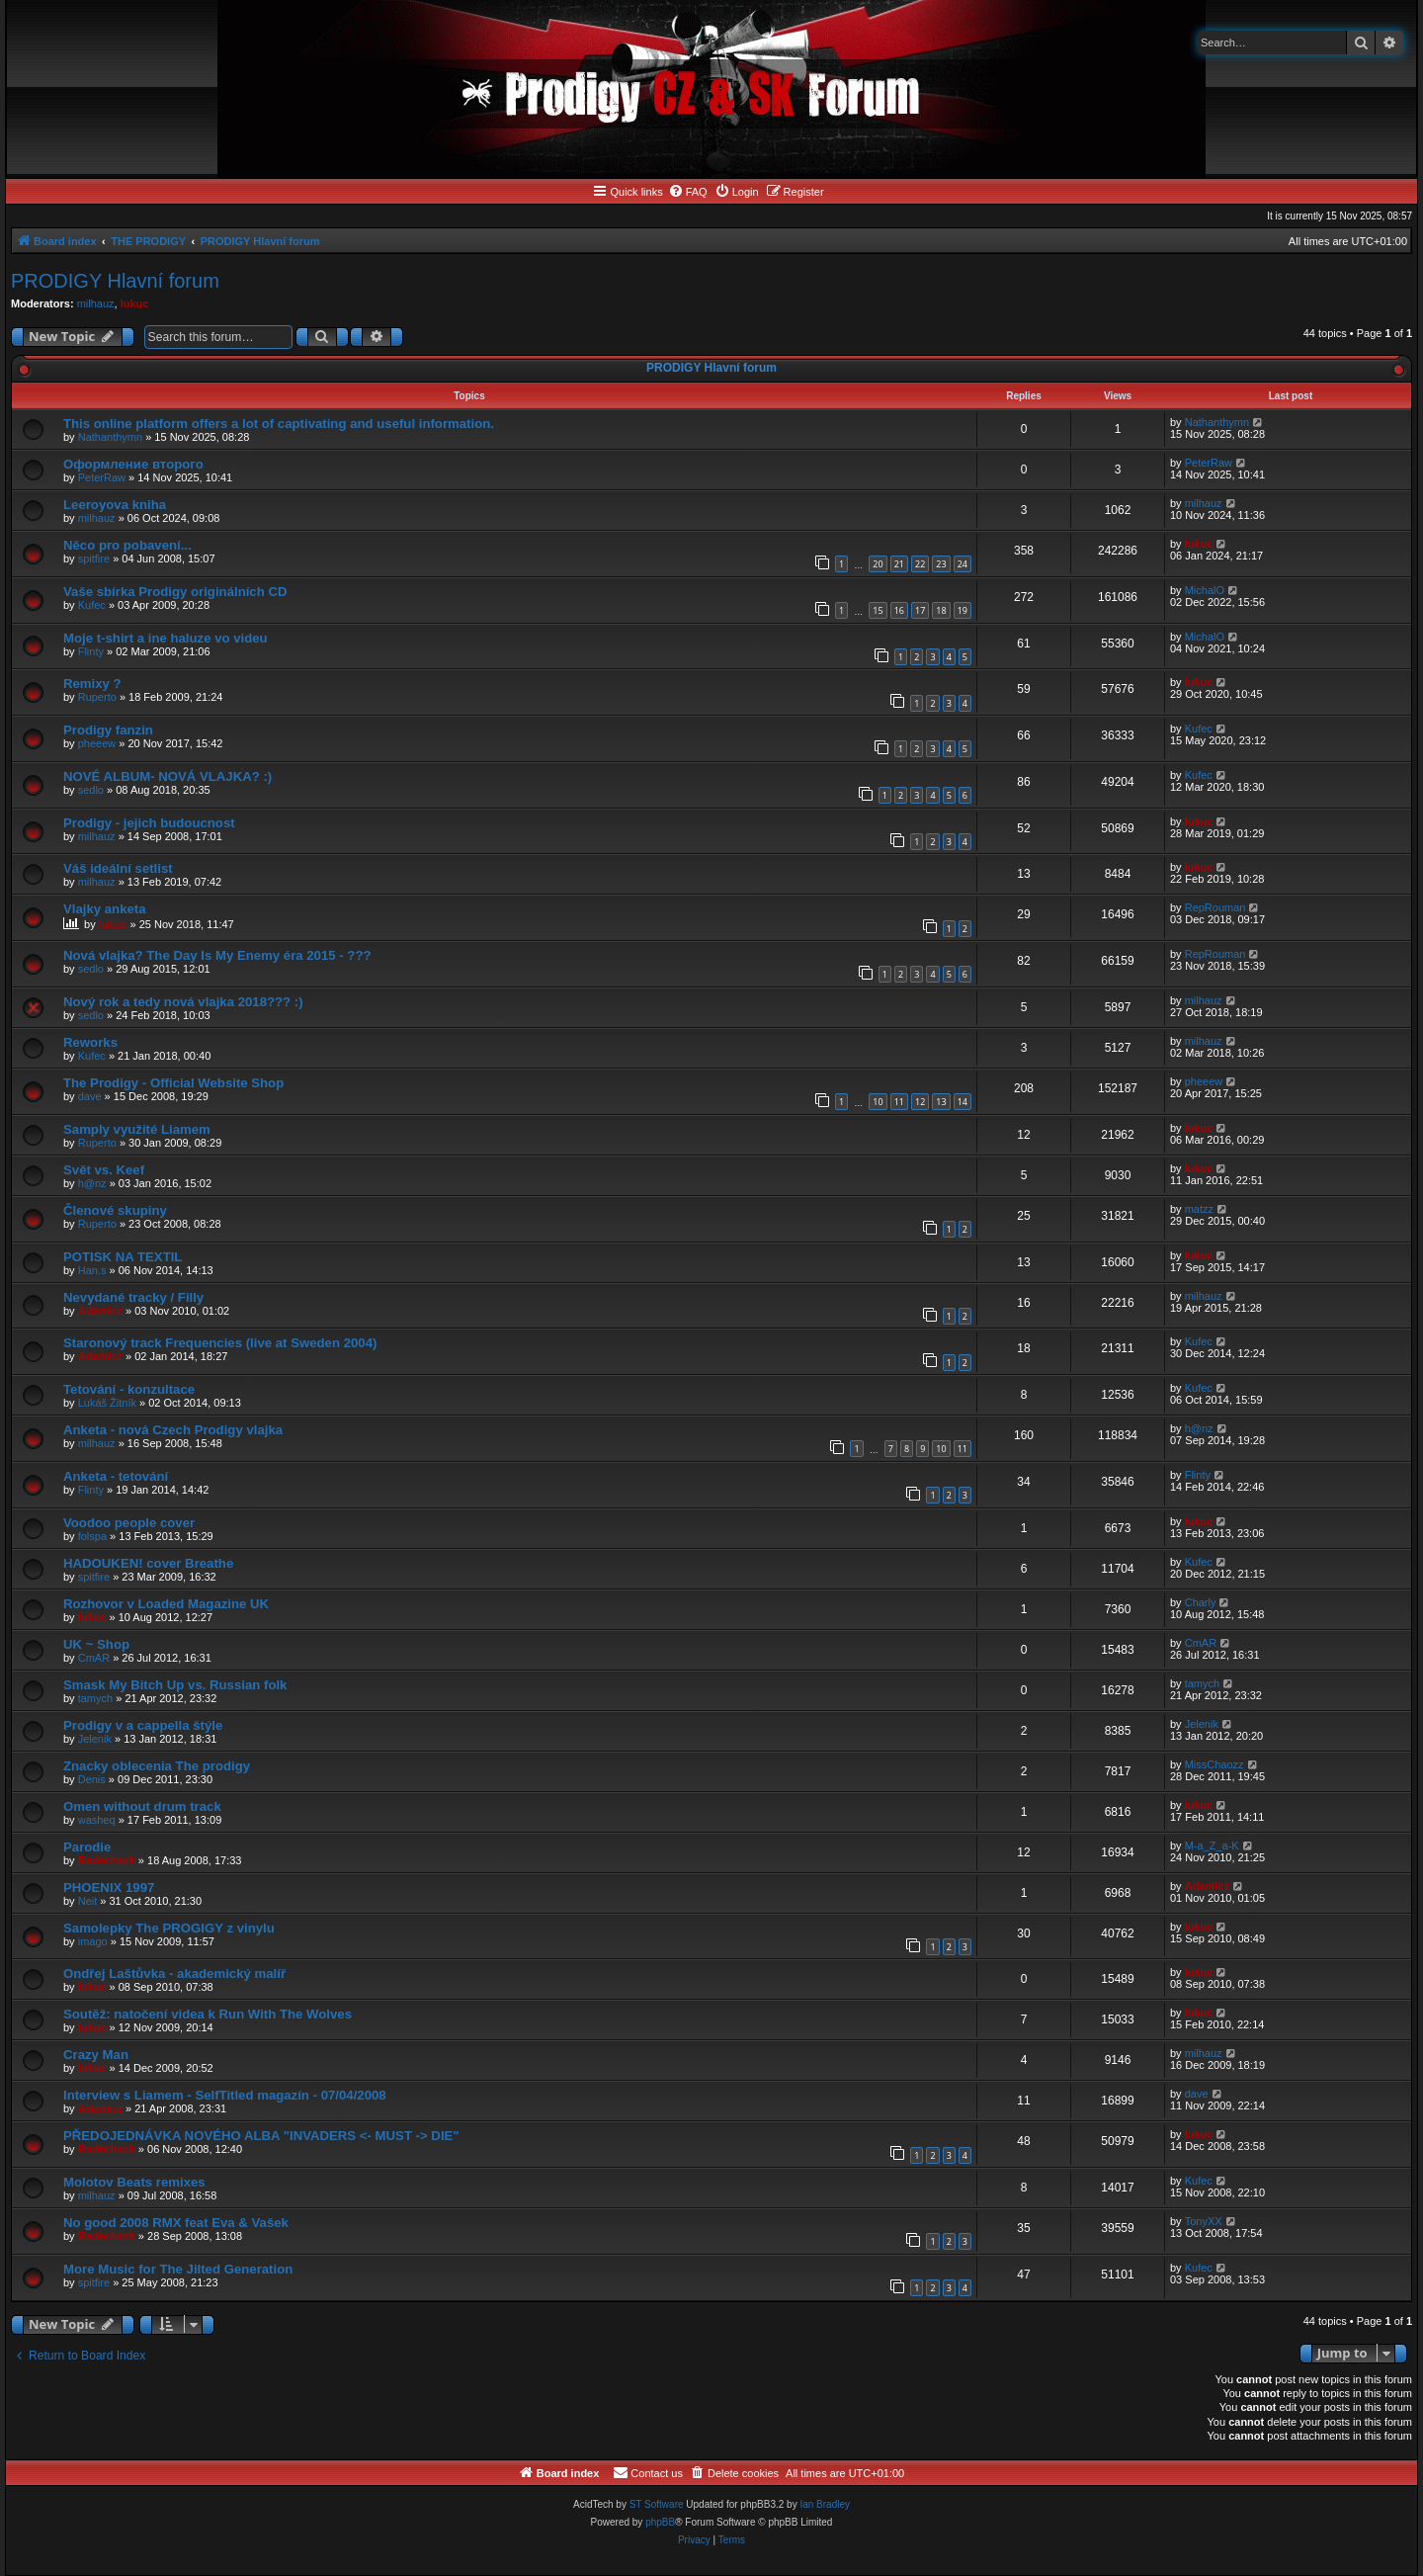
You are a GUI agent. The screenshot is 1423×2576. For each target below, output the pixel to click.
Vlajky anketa (104, 909)
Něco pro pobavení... (127, 545)
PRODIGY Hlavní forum (115, 281)
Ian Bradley (824, 2504)
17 (920, 610)
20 (877, 564)
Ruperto (97, 697)
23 (941, 564)
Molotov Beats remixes (134, 2182)
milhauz (96, 303)
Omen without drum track (142, 1806)
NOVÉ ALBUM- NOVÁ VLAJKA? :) (167, 776)
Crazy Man (95, 2054)
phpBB (660, 2522)
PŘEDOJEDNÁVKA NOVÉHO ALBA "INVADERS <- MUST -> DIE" (261, 2135)
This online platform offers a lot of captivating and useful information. (278, 423)
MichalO (1204, 590)
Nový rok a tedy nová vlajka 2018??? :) (183, 1001)
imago (93, 1941)
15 (877, 610)
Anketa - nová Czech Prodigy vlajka (173, 1429)
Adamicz (100, 1311)
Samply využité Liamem (136, 1129)
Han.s (92, 1270)
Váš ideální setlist (118, 868)
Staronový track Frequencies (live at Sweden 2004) (220, 1342)
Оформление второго (133, 464)
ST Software (656, 2504)
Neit (88, 1901)
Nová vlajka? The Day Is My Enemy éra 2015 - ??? (217, 955)
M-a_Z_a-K (1212, 1845)
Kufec (92, 605)
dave (90, 1096)
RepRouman (1215, 907)
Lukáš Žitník (107, 1403)
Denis (92, 1779)
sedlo (91, 790)
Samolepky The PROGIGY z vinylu (169, 1928)
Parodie (87, 1847)
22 (920, 564)
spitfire (94, 558)
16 (899, 610)
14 (962, 1101)
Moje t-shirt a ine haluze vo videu (165, 638)
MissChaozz (1214, 1764)
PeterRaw (102, 477)
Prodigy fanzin (108, 730)
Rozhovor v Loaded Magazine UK (166, 1603)
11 (899, 1101)
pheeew (97, 743)
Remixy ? (92, 683)
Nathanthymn (110, 437)
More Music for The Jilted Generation (178, 2269)
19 (962, 610)
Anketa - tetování (115, 1476)
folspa (92, 1536)
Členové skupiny (115, 1210)
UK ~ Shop (96, 1644)
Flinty (91, 651)
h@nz (92, 1183)
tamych (95, 1698)
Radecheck (106, 1860)
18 (941, 610)
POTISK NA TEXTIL (122, 1256)
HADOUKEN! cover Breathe (148, 1563)
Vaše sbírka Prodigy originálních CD (175, 591)
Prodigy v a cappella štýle (142, 1725)
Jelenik (95, 1739)
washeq (97, 1820)
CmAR (94, 1658)
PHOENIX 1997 (108, 1887)
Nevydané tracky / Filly (133, 1297)
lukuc (135, 303)
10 (877, 1101)
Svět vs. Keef (103, 1169)
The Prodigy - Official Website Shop (173, 1082)
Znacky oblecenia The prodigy (156, 1766)
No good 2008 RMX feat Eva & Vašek (176, 2222)
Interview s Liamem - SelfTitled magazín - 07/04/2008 (224, 2095)
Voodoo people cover (129, 1522)
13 (941, 1101)
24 (962, 564)
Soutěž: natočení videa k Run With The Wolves (207, 2014)
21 (899, 564)
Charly (1200, 1602)
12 (920, 1101)
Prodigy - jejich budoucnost (149, 823)
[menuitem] (688, 192)
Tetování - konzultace (129, 1389)
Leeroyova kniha (114, 504)
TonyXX (1203, 2221)
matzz (1199, 1209)
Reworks (90, 1042)
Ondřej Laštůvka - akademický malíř (174, 1973)
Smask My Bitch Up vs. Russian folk (175, 1684)
